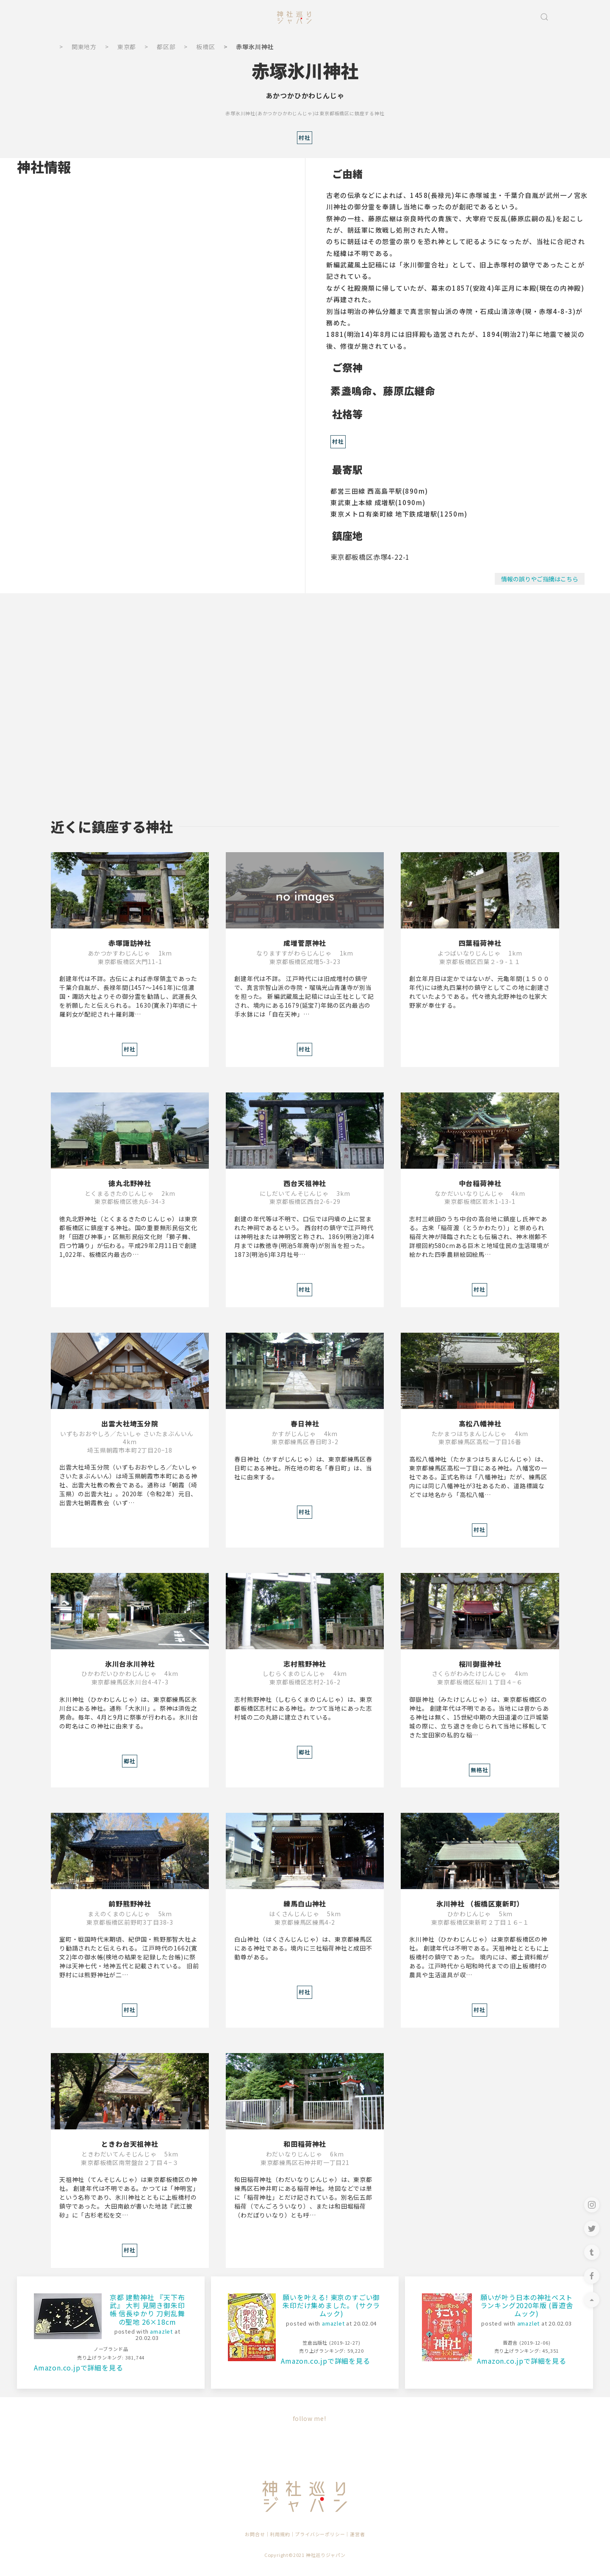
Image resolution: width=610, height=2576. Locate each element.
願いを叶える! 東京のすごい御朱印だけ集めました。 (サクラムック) (331, 2305)
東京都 (126, 46)
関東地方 (84, 46)
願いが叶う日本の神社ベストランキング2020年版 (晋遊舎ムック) (526, 2305)
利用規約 (280, 2534)
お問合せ (255, 2534)
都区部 (166, 46)
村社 (338, 441)
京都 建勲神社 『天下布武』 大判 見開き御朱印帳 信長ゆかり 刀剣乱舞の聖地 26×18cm (147, 2309)
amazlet (161, 2331)
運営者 (357, 2534)
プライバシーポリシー (320, 2534)
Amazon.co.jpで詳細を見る (78, 2367)
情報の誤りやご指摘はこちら (539, 579)
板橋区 (205, 46)
